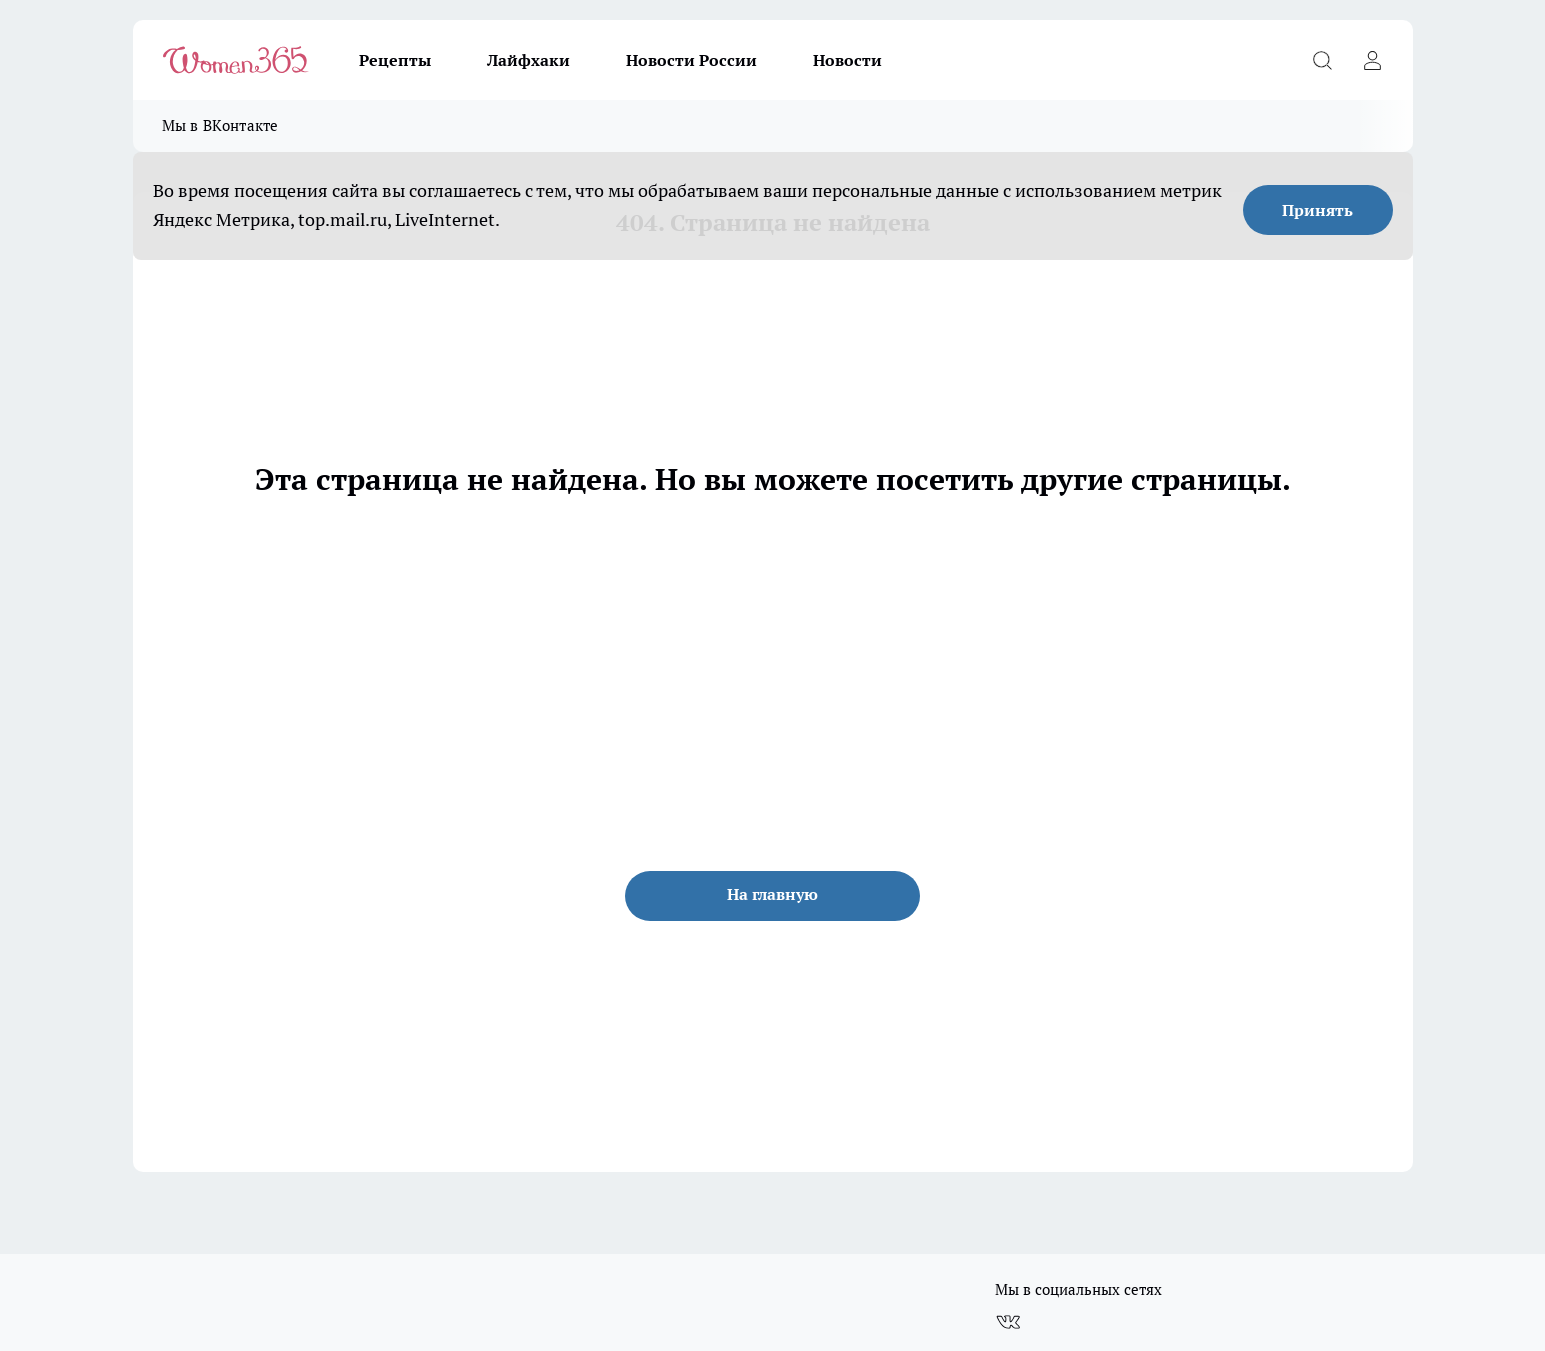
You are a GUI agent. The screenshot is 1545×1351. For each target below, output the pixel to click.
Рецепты (395, 60)
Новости (847, 60)
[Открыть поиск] (1323, 60)
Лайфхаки (528, 60)
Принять (1317, 210)
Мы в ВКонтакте (220, 125)
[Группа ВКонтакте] (1008, 1322)
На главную (772, 894)
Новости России (691, 60)
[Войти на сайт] (1373, 60)
